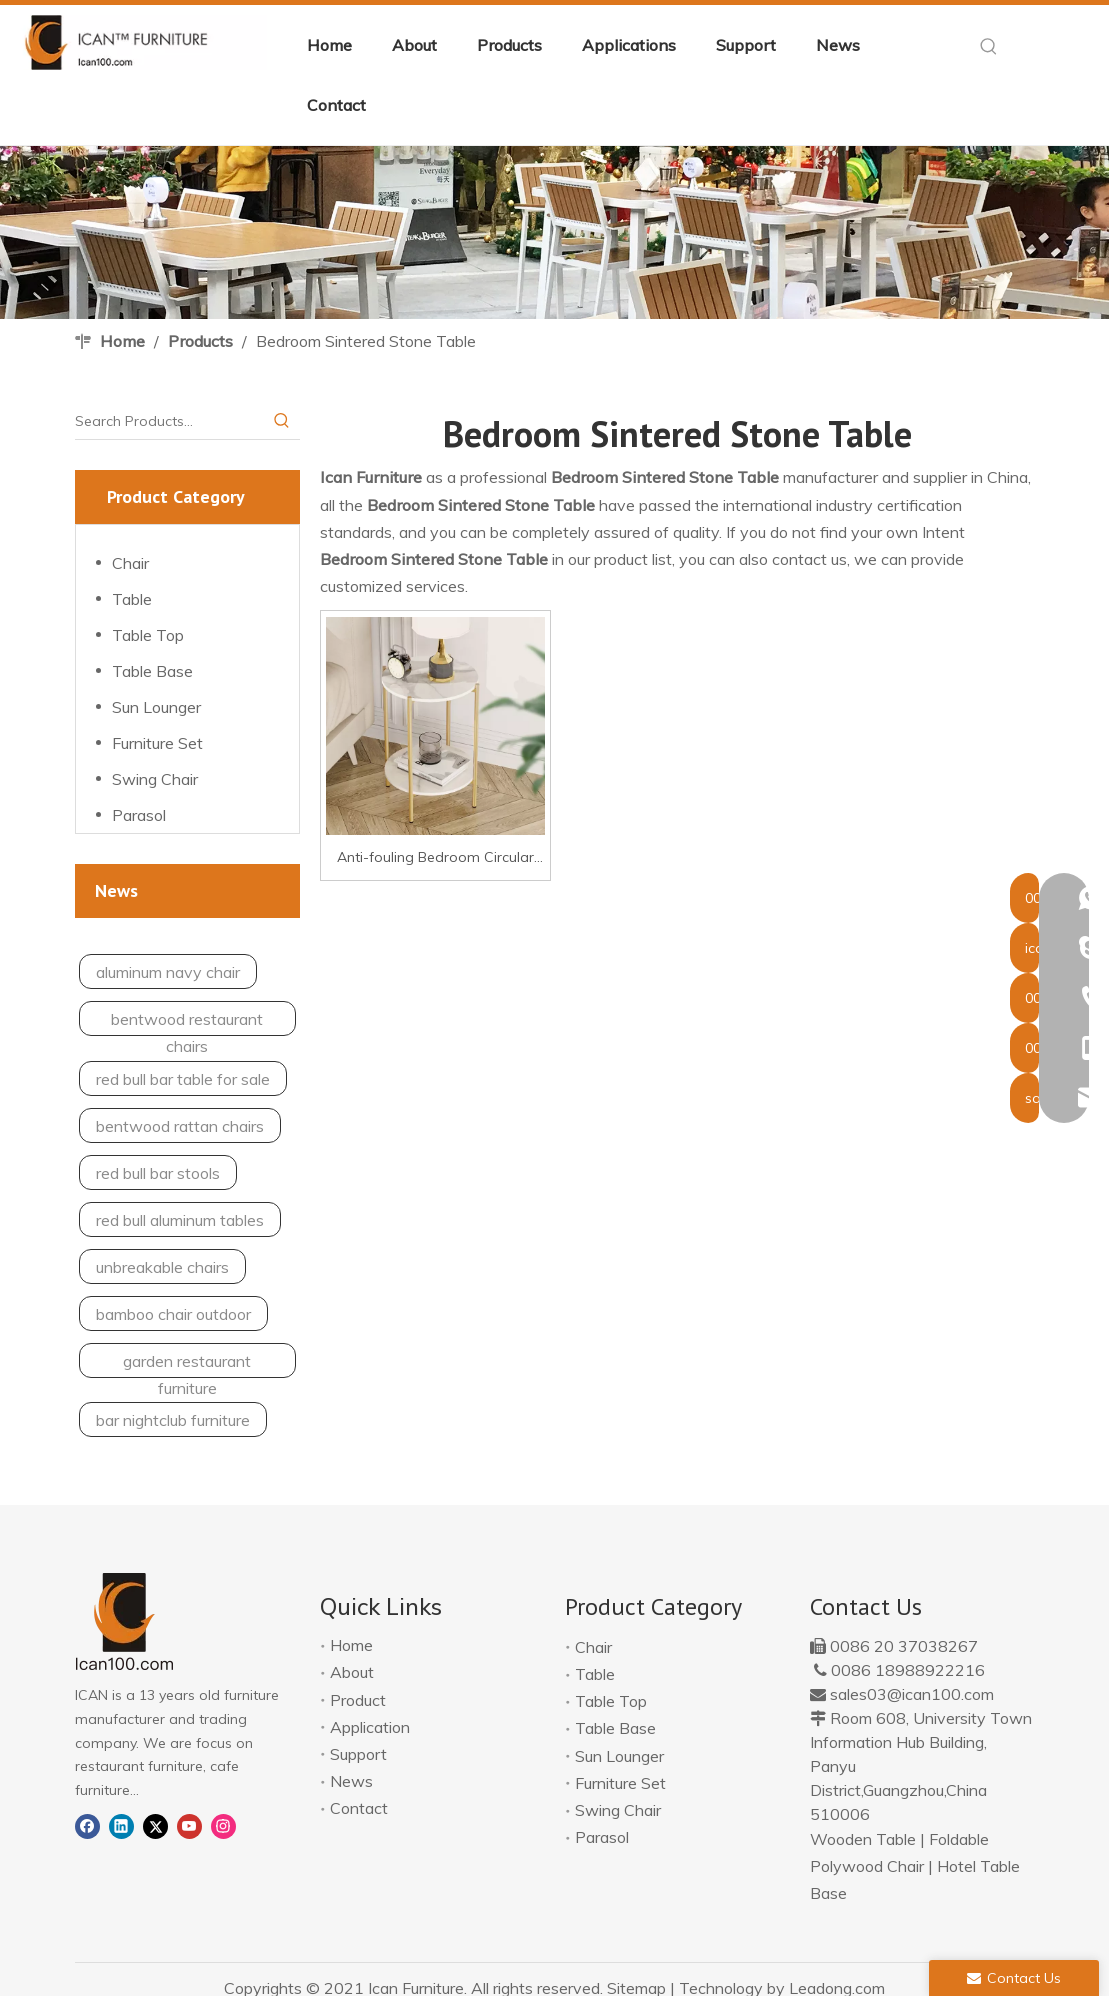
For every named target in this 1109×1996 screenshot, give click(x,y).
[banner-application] (554, 232)
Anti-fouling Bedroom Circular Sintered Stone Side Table (435, 859)
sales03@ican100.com (912, 1694)
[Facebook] (87, 1824)
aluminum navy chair (168, 972)
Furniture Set (157, 743)
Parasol (139, 815)
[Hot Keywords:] (989, 47)
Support (358, 1754)
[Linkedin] (121, 1824)
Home (351, 1645)
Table (132, 599)
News (351, 1781)
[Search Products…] (169, 421)
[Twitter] (155, 1824)
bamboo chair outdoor (173, 1314)
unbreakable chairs (162, 1267)
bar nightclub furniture (173, 1420)
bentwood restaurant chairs (187, 1022)
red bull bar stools (158, 1173)
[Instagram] (223, 1824)
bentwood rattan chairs (180, 1126)
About (352, 1672)
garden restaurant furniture (187, 1364)
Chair (130, 563)
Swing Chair (155, 779)
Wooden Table (863, 1839)
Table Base (152, 671)
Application (370, 1727)
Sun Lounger (156, 707)
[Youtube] (189, 1824)
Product (358, 1700)
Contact (359, 1808)
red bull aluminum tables (180, 1220)
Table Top (148, 635)
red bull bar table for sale (183, 1079)
